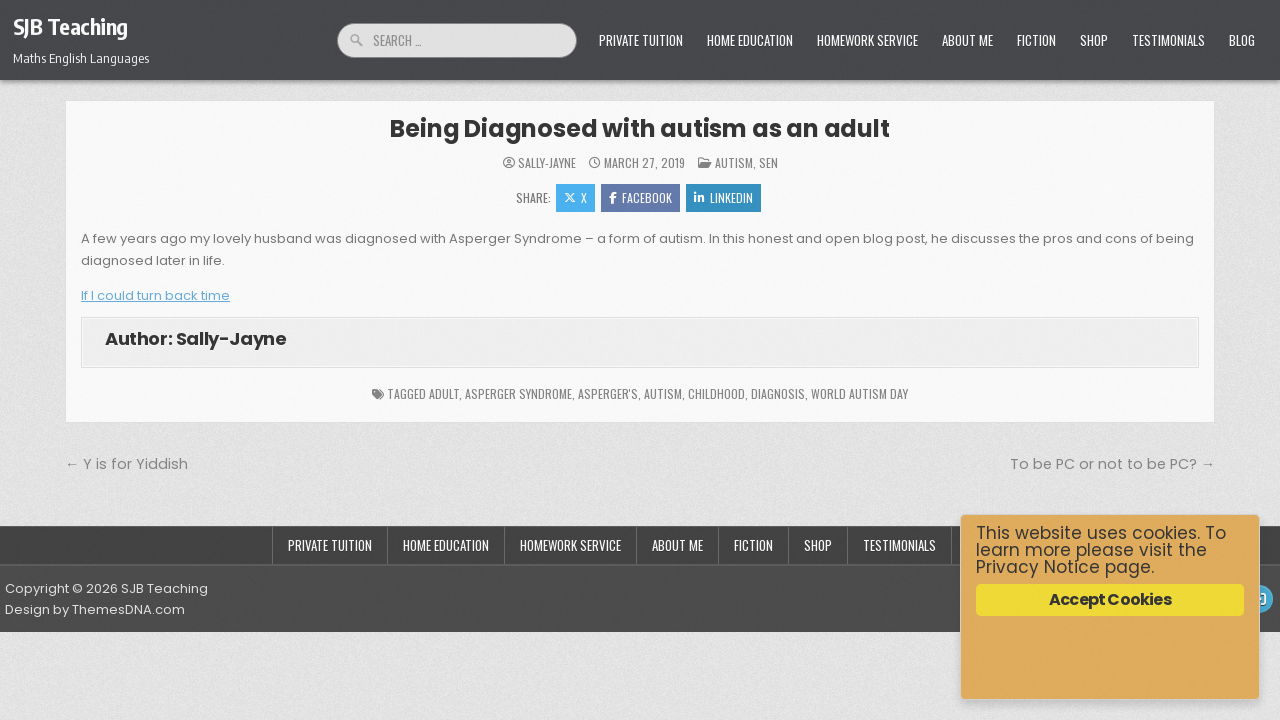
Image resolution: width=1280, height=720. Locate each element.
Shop (1094, 40)
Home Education (750, 40)
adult (444, 393)
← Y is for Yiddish (126, 464)
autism (663, 393)
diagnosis (778, 393)
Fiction (1036, 40)
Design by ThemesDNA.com (95, 609)
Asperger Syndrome (518, 393)
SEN (768, 162)
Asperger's (608, 393)
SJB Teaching (70, 26)
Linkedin (723, 197)
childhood (716, 393)
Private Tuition (641, 40)
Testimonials (1168, 40)
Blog (1242, 40)
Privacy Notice (1038, 567)
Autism (734, 162)
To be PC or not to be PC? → (1112, 464)
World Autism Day (859, 393)
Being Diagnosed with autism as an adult (639, 128)
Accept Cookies (1110, 599)
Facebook (640, 197)
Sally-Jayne (547, 163)
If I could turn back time (155, 295)
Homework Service (867, 40)
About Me (967, 40)
